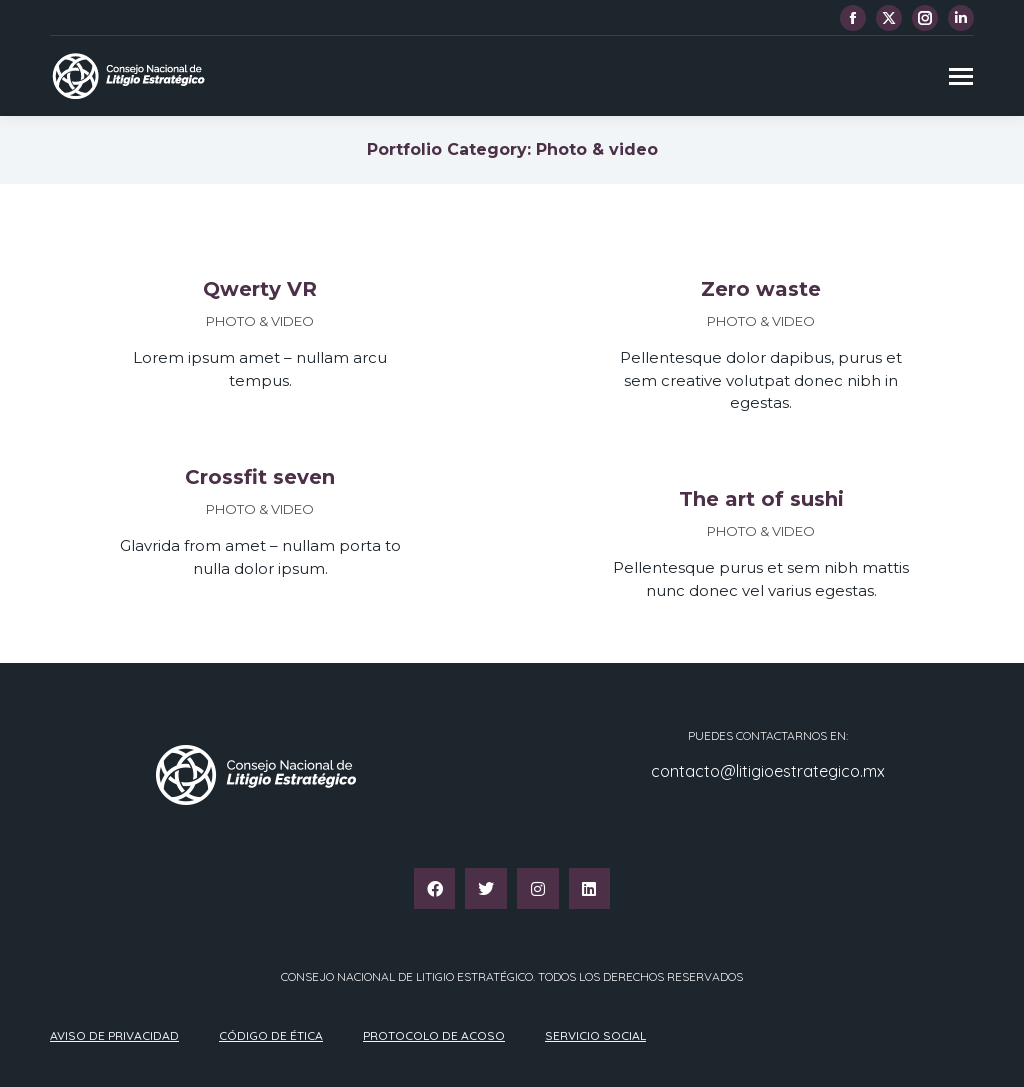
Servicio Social (595, 1035)
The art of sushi (761, 499)
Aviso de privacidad (114, 1035)
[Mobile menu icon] (961, 76)
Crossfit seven (260, 477)
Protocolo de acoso (434, 1035)
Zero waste (761, 289)
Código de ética (271, 1035)
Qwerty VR (260, 289)
